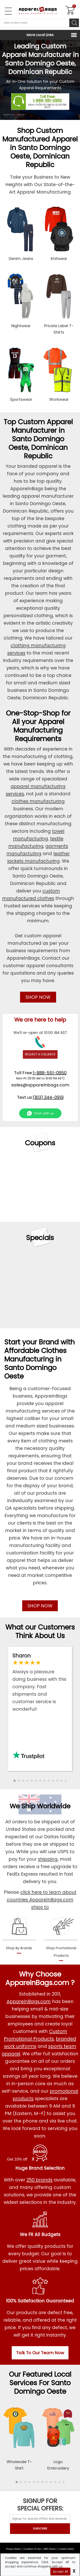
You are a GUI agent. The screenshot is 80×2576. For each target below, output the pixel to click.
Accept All (60, 2571)
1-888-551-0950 (47, 100)
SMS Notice (49, 2549)
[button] (14, 1781)
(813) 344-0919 (48, 1097)
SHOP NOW (38, 997)
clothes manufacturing (38, 801)
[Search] (74, 23)
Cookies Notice (66, 2549)
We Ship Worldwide (40, 1806)
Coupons (40, 1143)
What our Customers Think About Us (40, 1631)
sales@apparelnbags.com (40, 1085)
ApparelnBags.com (29, 2001)
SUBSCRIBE (40, 2528)
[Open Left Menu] (8, 11)
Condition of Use (32, 2549)
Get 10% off (17, 2159)
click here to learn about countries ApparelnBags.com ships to (41, 1899)
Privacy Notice (13, 2549)
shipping (48, 1859)
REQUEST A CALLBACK (40, 1054)
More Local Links (40, 34)
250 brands (39, 2180)
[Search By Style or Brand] (35, 23)
